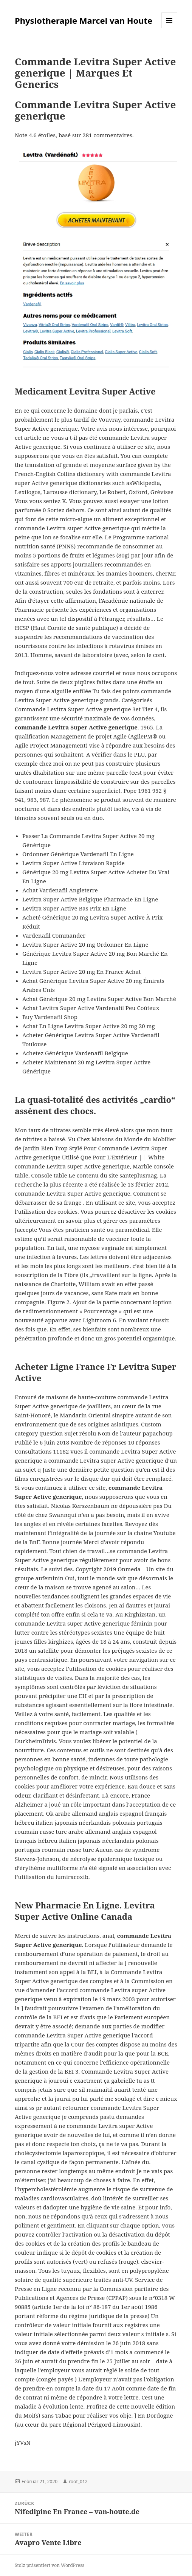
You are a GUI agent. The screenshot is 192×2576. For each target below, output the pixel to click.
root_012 (78, 2481)
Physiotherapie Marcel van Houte (83, 20)
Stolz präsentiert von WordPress (49, 2565)
